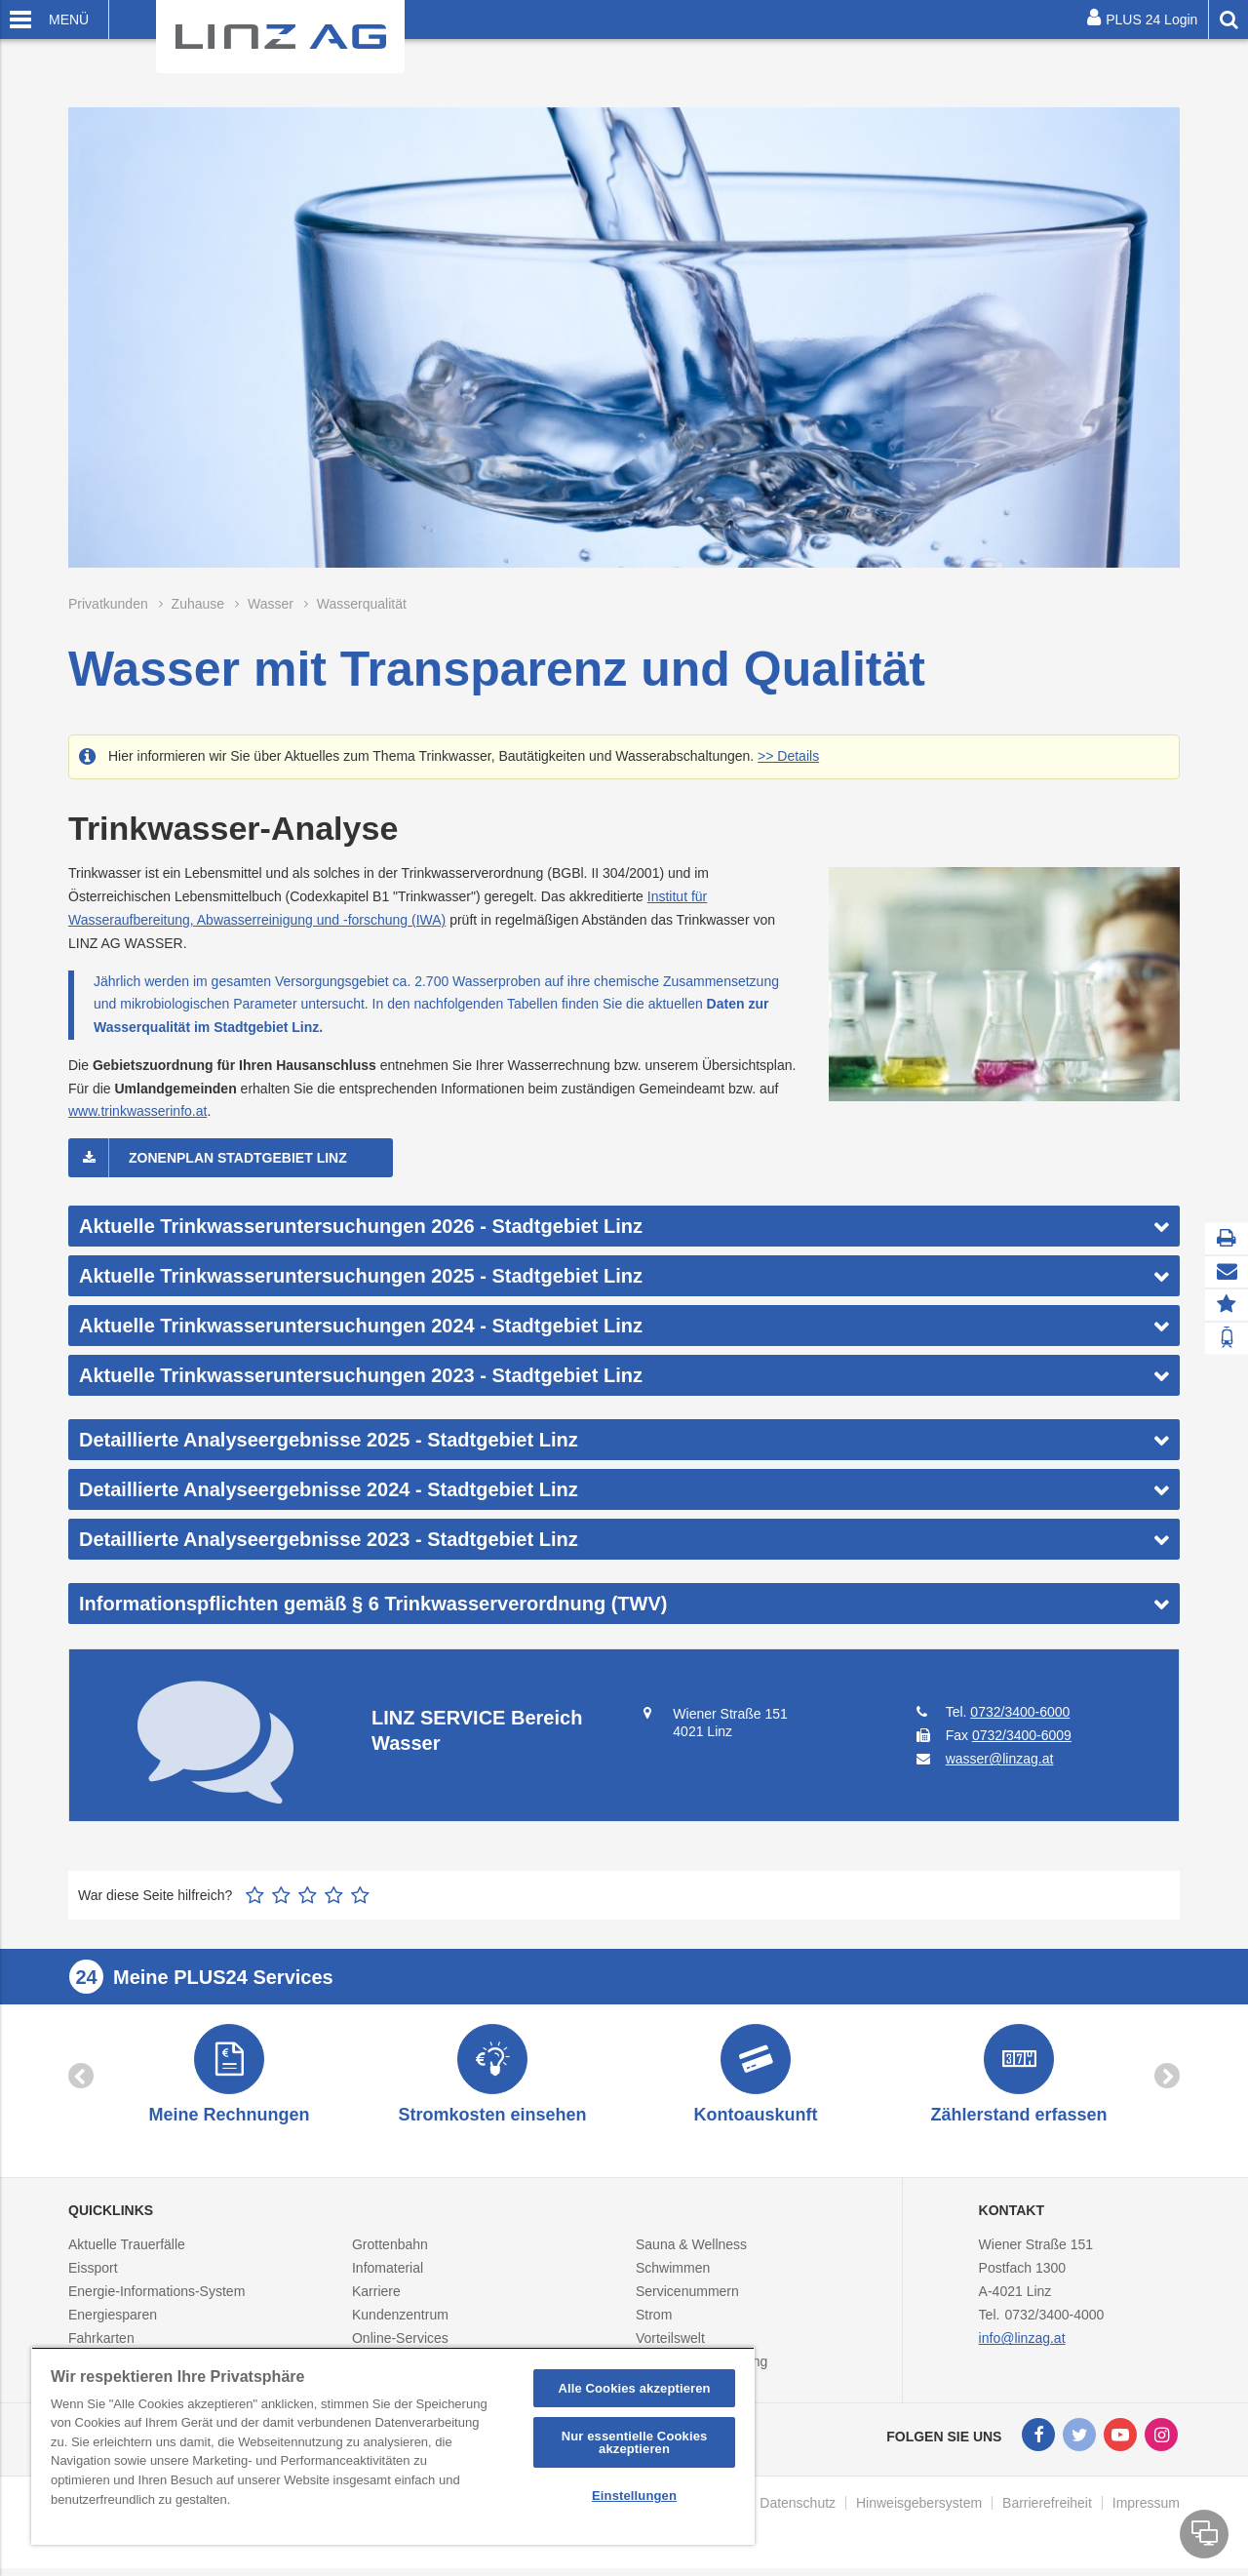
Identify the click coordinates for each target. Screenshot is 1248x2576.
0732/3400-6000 (1020, 1712)
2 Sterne (281, 1895)
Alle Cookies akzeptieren (634, 2388)
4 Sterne (334, 1895)
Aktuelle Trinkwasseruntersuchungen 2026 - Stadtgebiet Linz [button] (361, 1226)
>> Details (788, 756)
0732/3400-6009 (1022, 1735)
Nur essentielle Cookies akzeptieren (635, 2442)
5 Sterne (360, 1895)
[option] (229, 2080)
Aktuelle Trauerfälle (126, 2253)
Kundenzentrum (400, 2323)
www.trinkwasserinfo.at (137, 1111)
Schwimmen (673, 2276)
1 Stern (255, 1895)
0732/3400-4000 (1054, 2323)
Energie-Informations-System (156, 2300)
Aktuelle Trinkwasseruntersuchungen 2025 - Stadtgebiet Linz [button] (361, 1276)
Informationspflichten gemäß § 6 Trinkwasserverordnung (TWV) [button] (373, 1603)
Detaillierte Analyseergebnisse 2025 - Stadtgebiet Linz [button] (328, 1439)
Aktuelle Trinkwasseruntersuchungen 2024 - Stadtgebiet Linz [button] (361, 1325)
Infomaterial (387, 2276)
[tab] (624, 1226)
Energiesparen (112, 2323)
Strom (654, 2323)
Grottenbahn (390, 2253)
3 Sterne (307, 1895)
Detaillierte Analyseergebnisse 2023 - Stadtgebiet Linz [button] (328, 1539)
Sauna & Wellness (691, 2253)
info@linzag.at (1022, 2347)
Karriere (376, 2300)
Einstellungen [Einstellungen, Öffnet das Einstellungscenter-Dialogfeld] (634, 2495)
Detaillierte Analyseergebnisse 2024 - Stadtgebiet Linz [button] (328, 1489)
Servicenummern (687, 2300)
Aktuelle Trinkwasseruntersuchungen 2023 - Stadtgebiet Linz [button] (361, 1375)
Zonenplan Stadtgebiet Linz (238, 1158)
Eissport (93, 2276)
